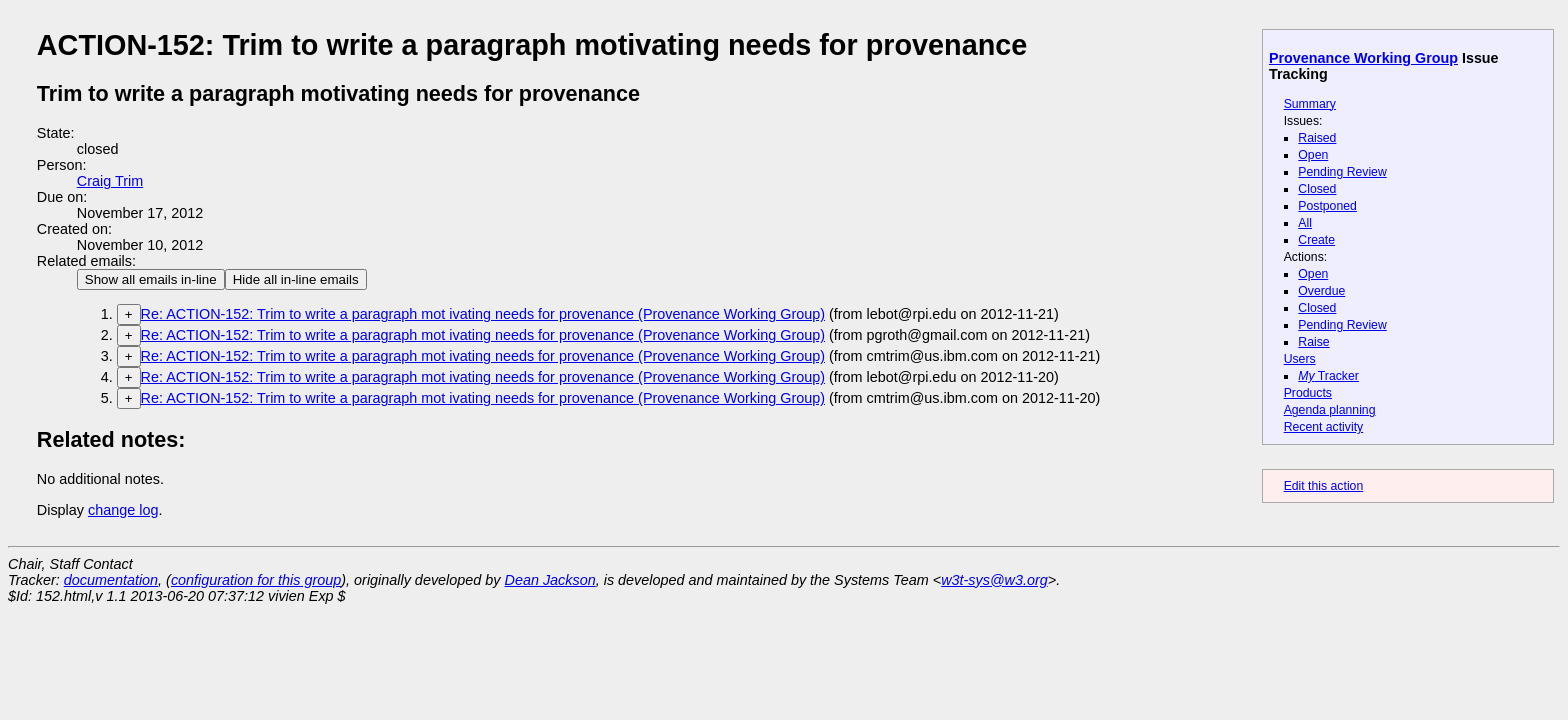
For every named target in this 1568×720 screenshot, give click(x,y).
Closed (1317, 189)
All (1305, 223)
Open (1313, 155)
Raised (1317, 138)
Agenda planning (1330, 410)
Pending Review (1342, 172)
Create (1316, 240)
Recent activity (1324, 427)
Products (1308, 393)
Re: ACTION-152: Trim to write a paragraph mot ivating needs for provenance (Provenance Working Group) (483, 314)
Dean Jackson (550, 580)
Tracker (1328, 376)
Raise (1313, 342)
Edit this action (1324, 486)
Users (1300, 359)
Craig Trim (110, 181)
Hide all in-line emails (296, 279)
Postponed (1327, 206)
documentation (111, 580)
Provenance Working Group (1363, 58)
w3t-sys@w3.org (994, 580)
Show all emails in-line (151, 279)
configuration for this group (256, 580)
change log (123, 510)
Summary (1310, 104)
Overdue (1321, 291)
